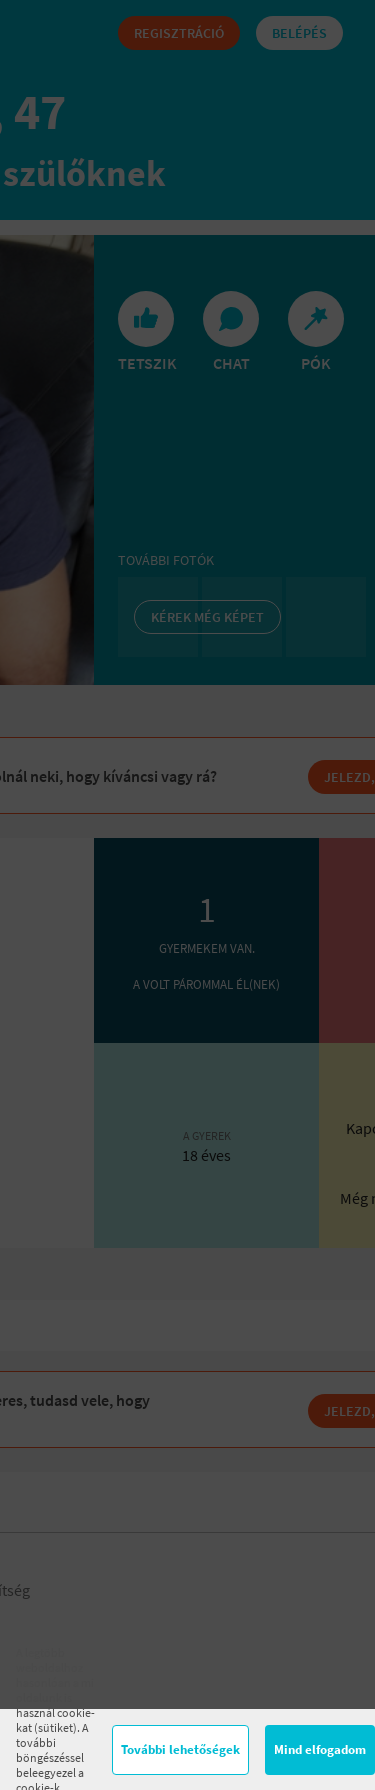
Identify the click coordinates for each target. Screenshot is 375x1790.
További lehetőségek (180, 1749)
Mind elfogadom (320, 1749)
